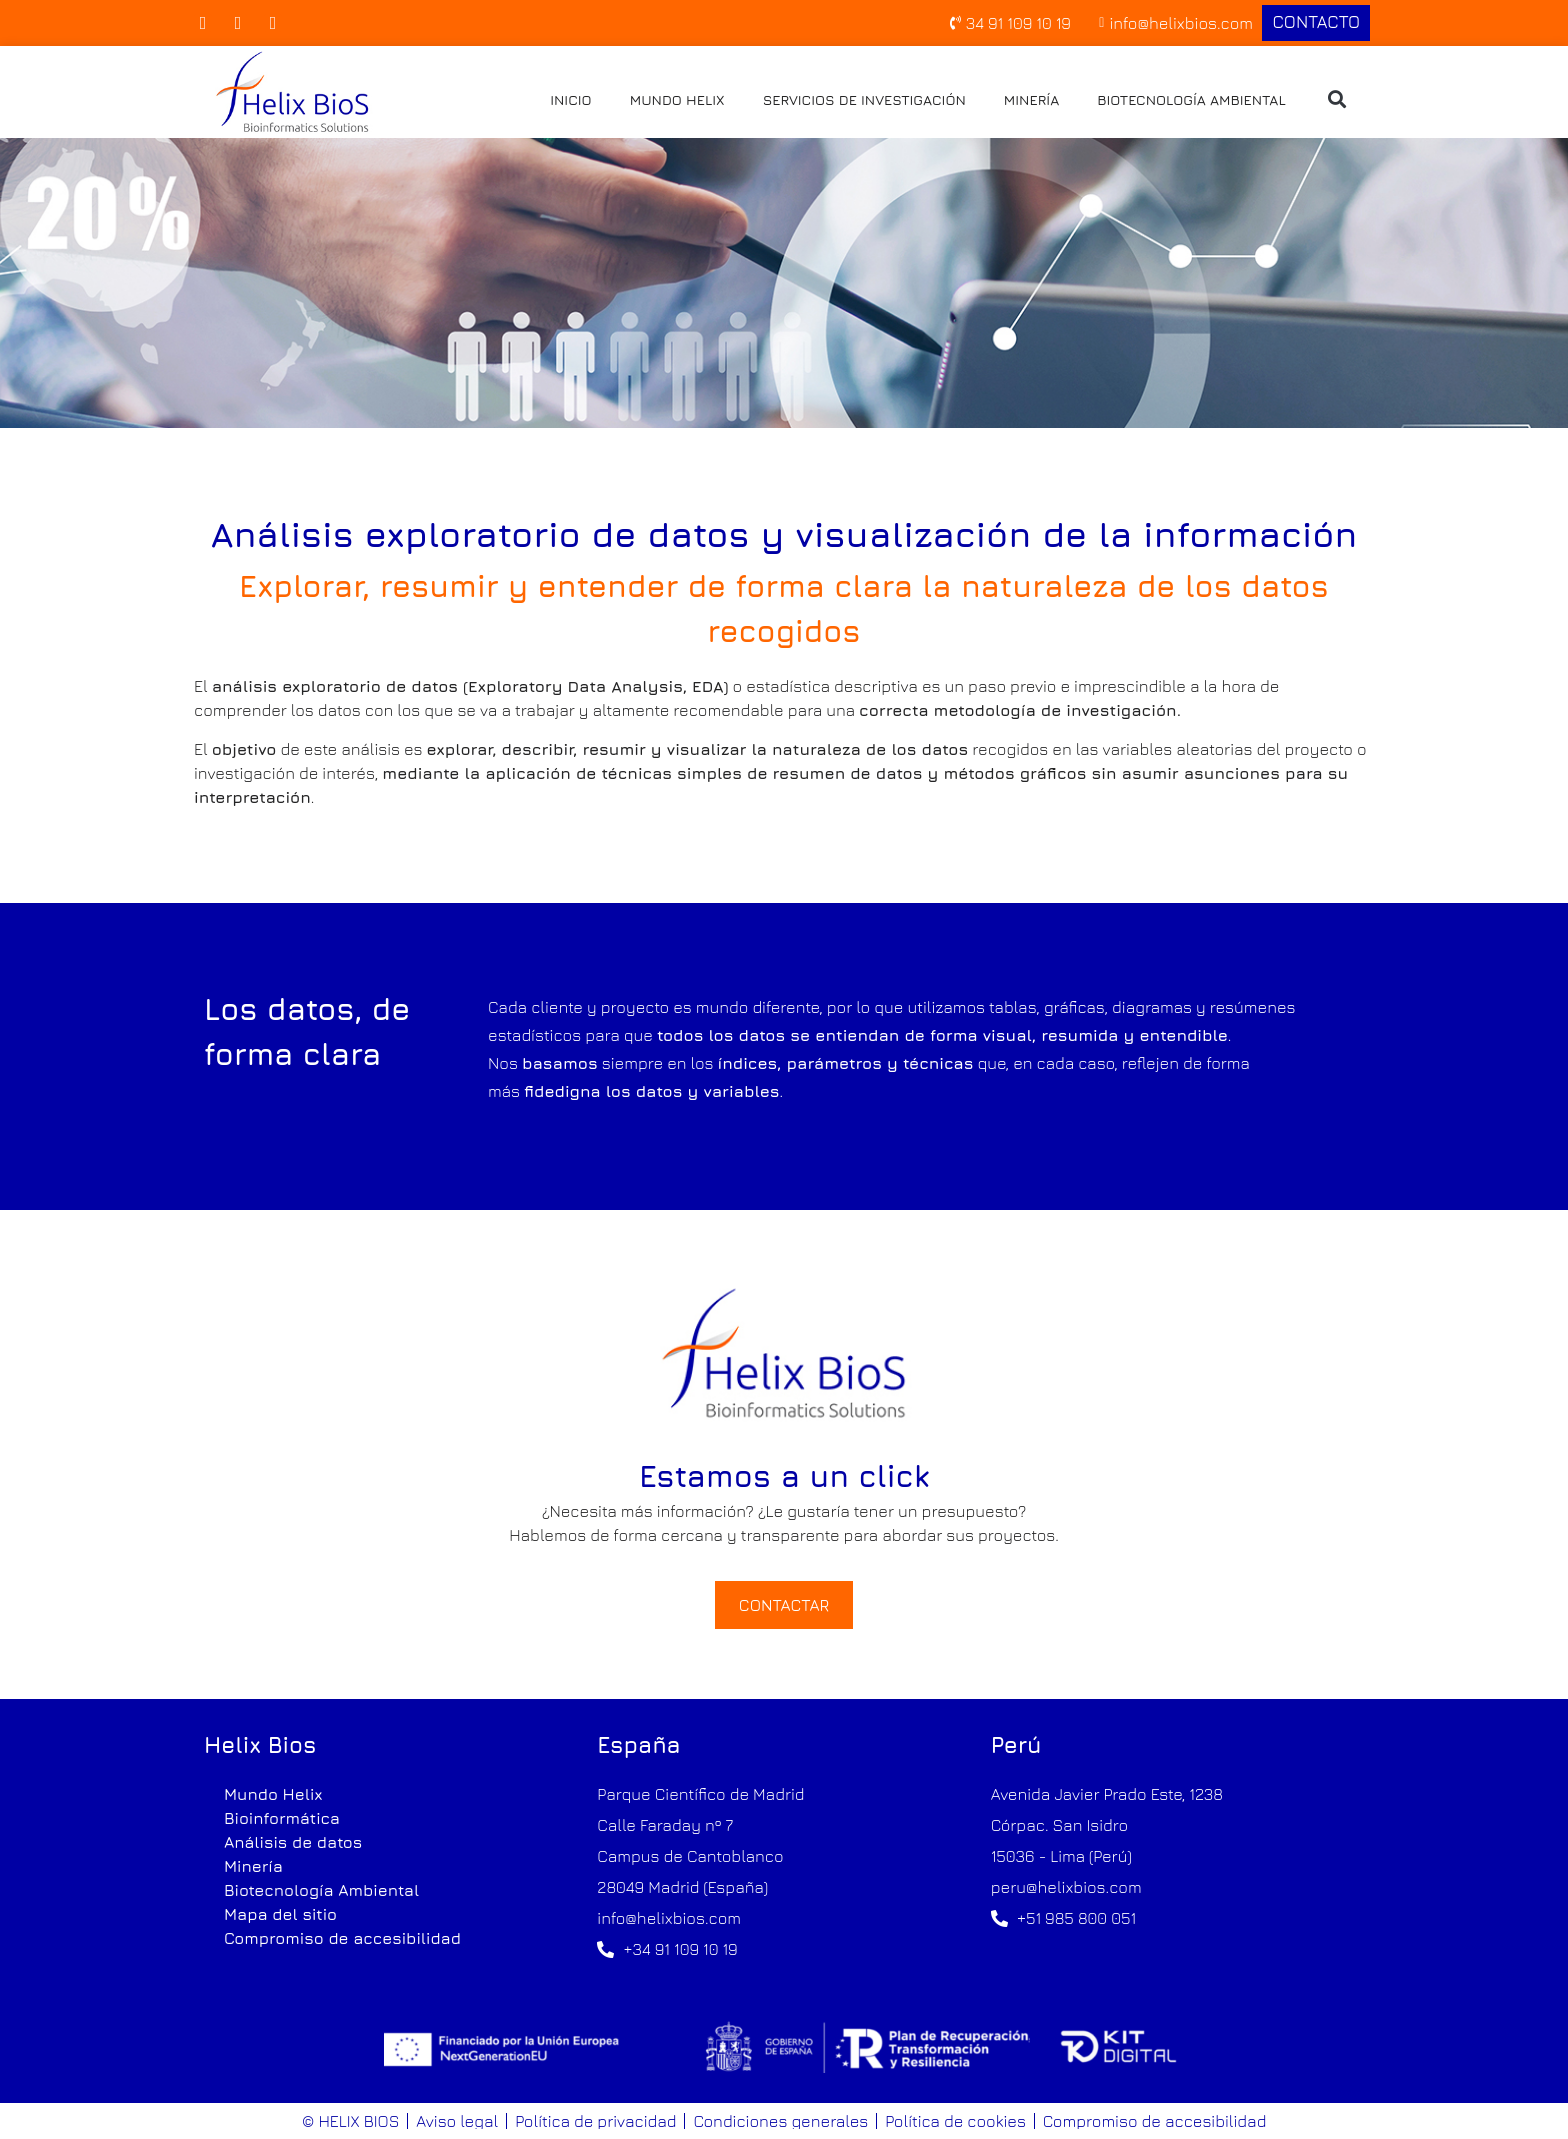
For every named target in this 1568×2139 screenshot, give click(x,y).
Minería (1031, 99)
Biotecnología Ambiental (1191, 99)
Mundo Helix (677, 99)
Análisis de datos (293, 1842)
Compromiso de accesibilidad (342, 1938)
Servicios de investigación (864, 99)
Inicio (571, 99)
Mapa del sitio (280, 1914)
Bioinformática (282, 1818)
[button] (1337, 99)
